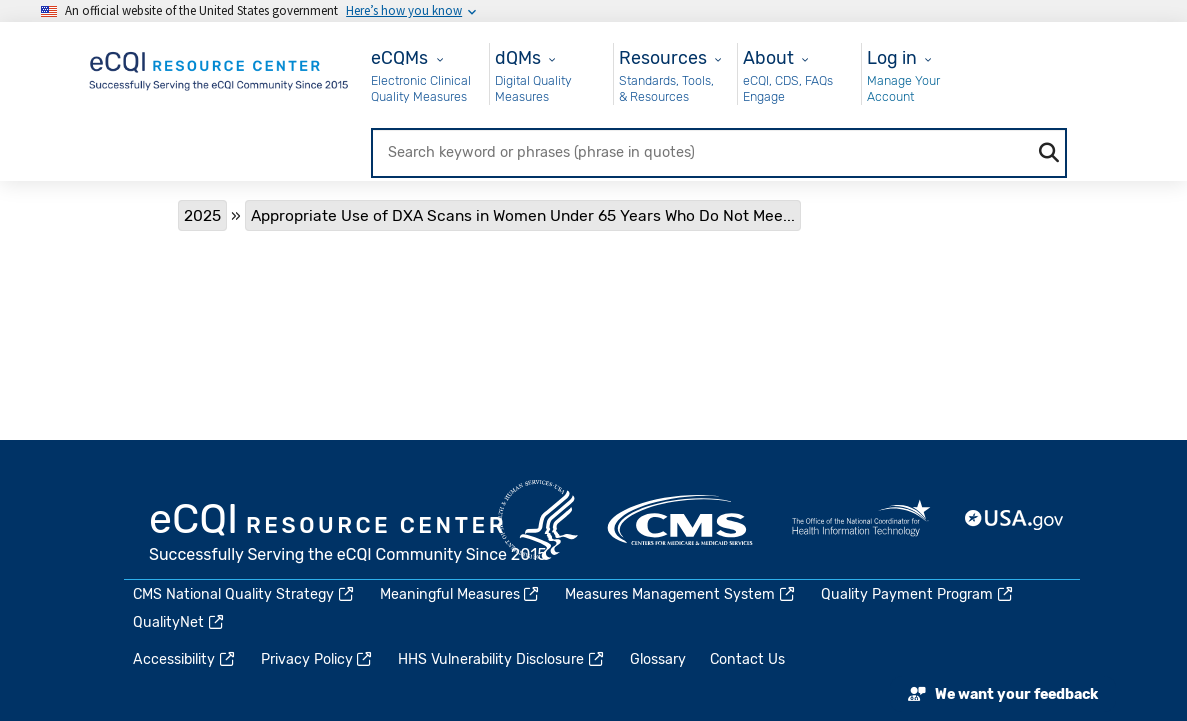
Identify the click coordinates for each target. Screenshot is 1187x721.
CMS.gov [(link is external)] (682, 520)
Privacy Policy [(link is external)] (318, 659)
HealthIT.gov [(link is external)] (861, 520)
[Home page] (220, 67)
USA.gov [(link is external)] (1015, 520)
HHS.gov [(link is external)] (538, 520)
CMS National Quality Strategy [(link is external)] (244, 594)
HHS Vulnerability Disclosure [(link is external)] (502, 659)
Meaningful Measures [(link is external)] (461, 594)
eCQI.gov (349, 535)
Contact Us (747, 659)
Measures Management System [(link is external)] (681, 594)
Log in (892, 57)
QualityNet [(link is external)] (179, 622)
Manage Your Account (903, 88)
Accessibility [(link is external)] (185, 659)
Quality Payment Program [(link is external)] (918, 594)
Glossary (658, 659)
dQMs (518, 57)
